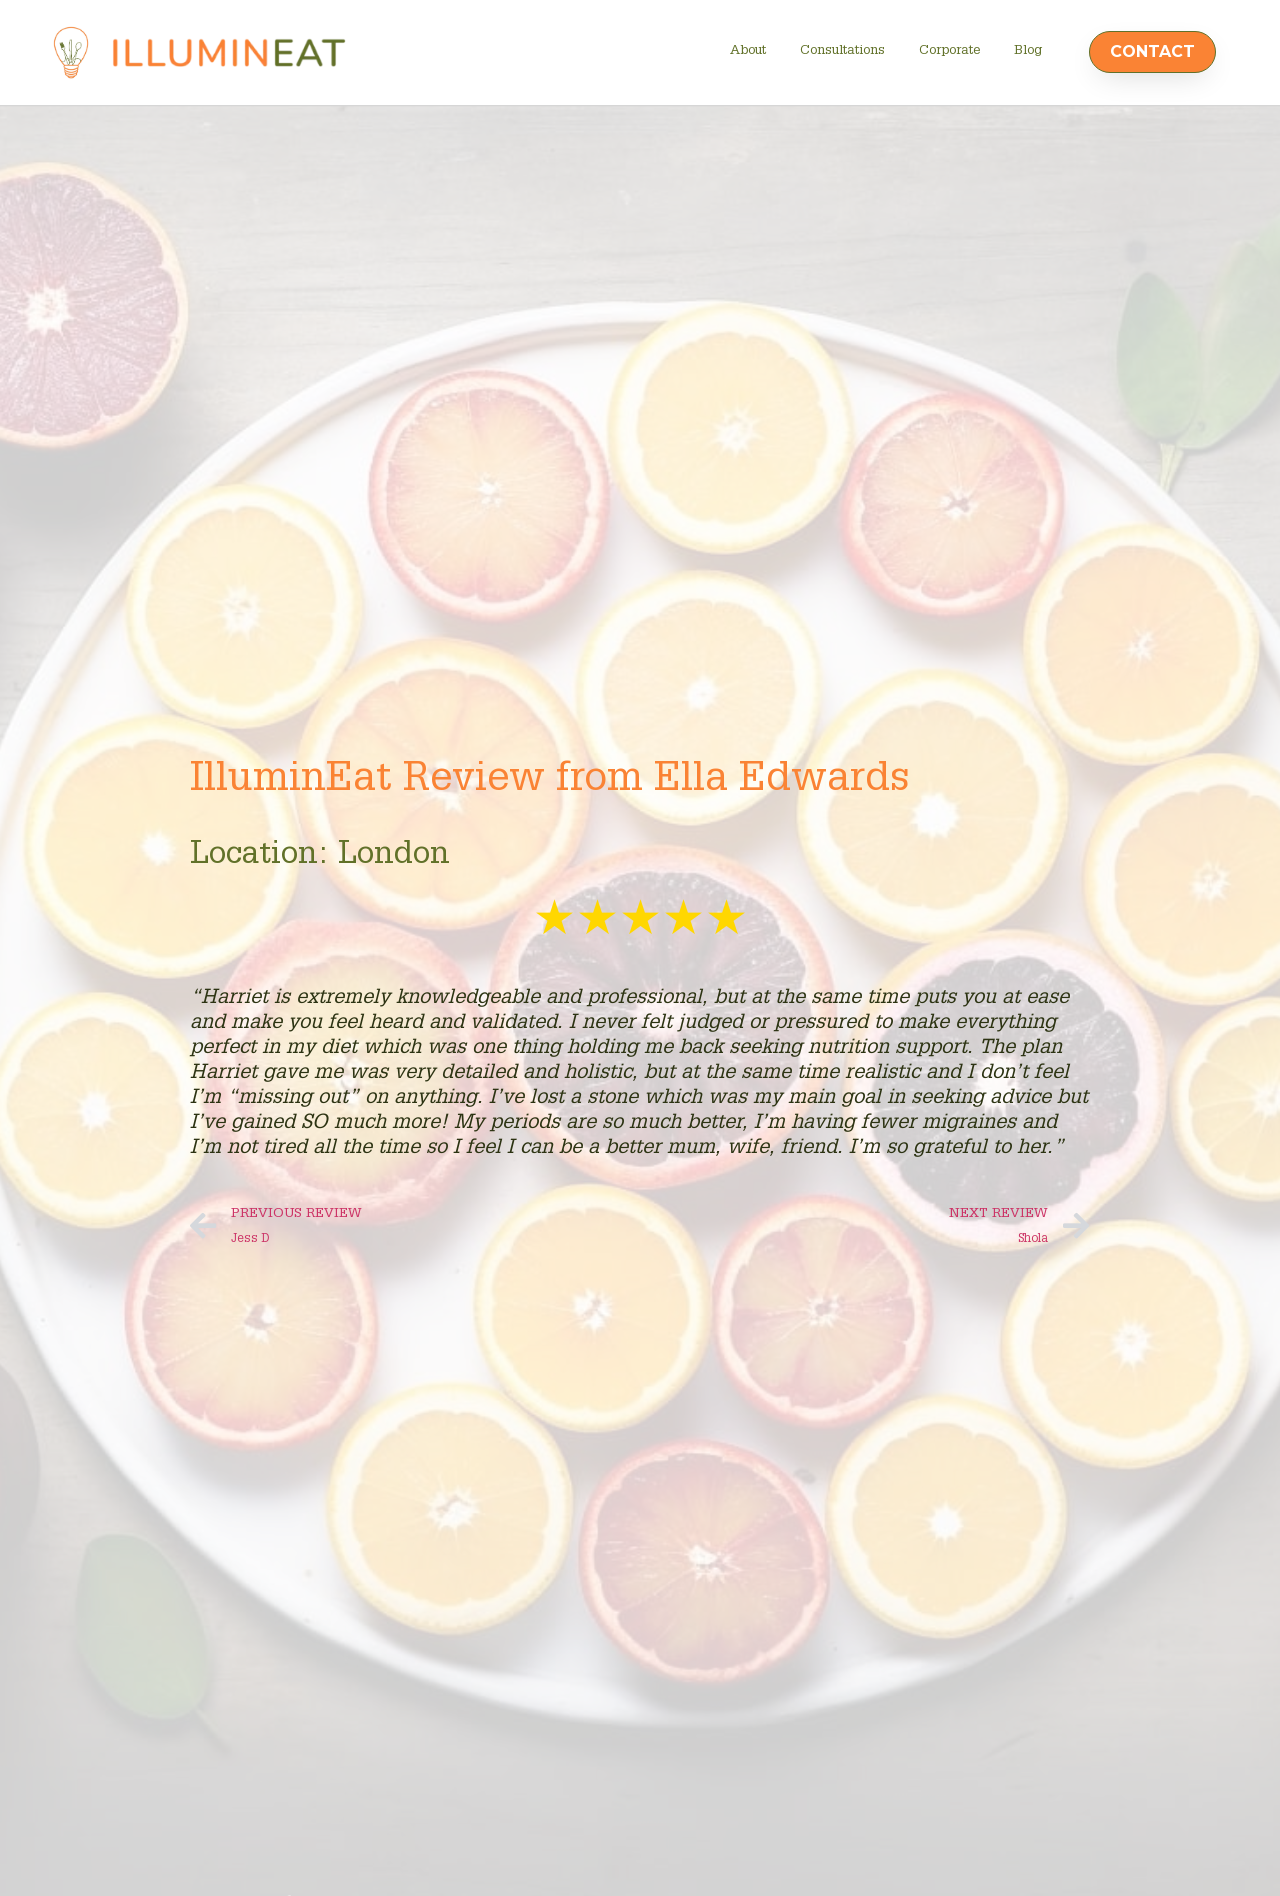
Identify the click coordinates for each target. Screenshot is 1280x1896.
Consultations (842, 51)
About (748, 51)
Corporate (949, 51)
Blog (1028, 51)
